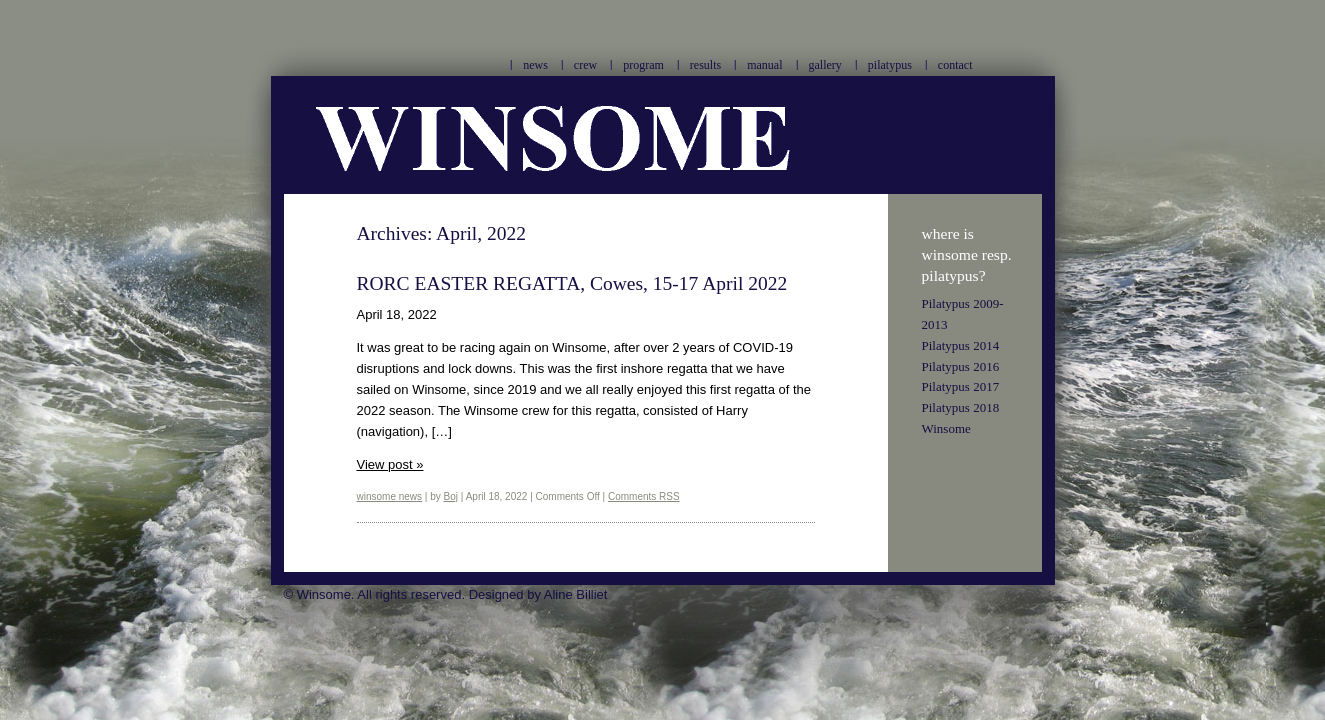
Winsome (946, 428)
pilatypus (890, 65)
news (535, 65)
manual (764, 65)
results (705, 65)
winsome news (390, 496)
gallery (825, 65)
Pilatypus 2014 (961, 345)
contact (955, 65)
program (643, 65)
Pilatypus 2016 (961, 366)
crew (585, 65)
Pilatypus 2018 (961, 407)
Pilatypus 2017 (961, 386)
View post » (390, 464)
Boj (451, 496)
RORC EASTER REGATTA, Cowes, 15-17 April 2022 (572, 283)
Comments (644, 496)
